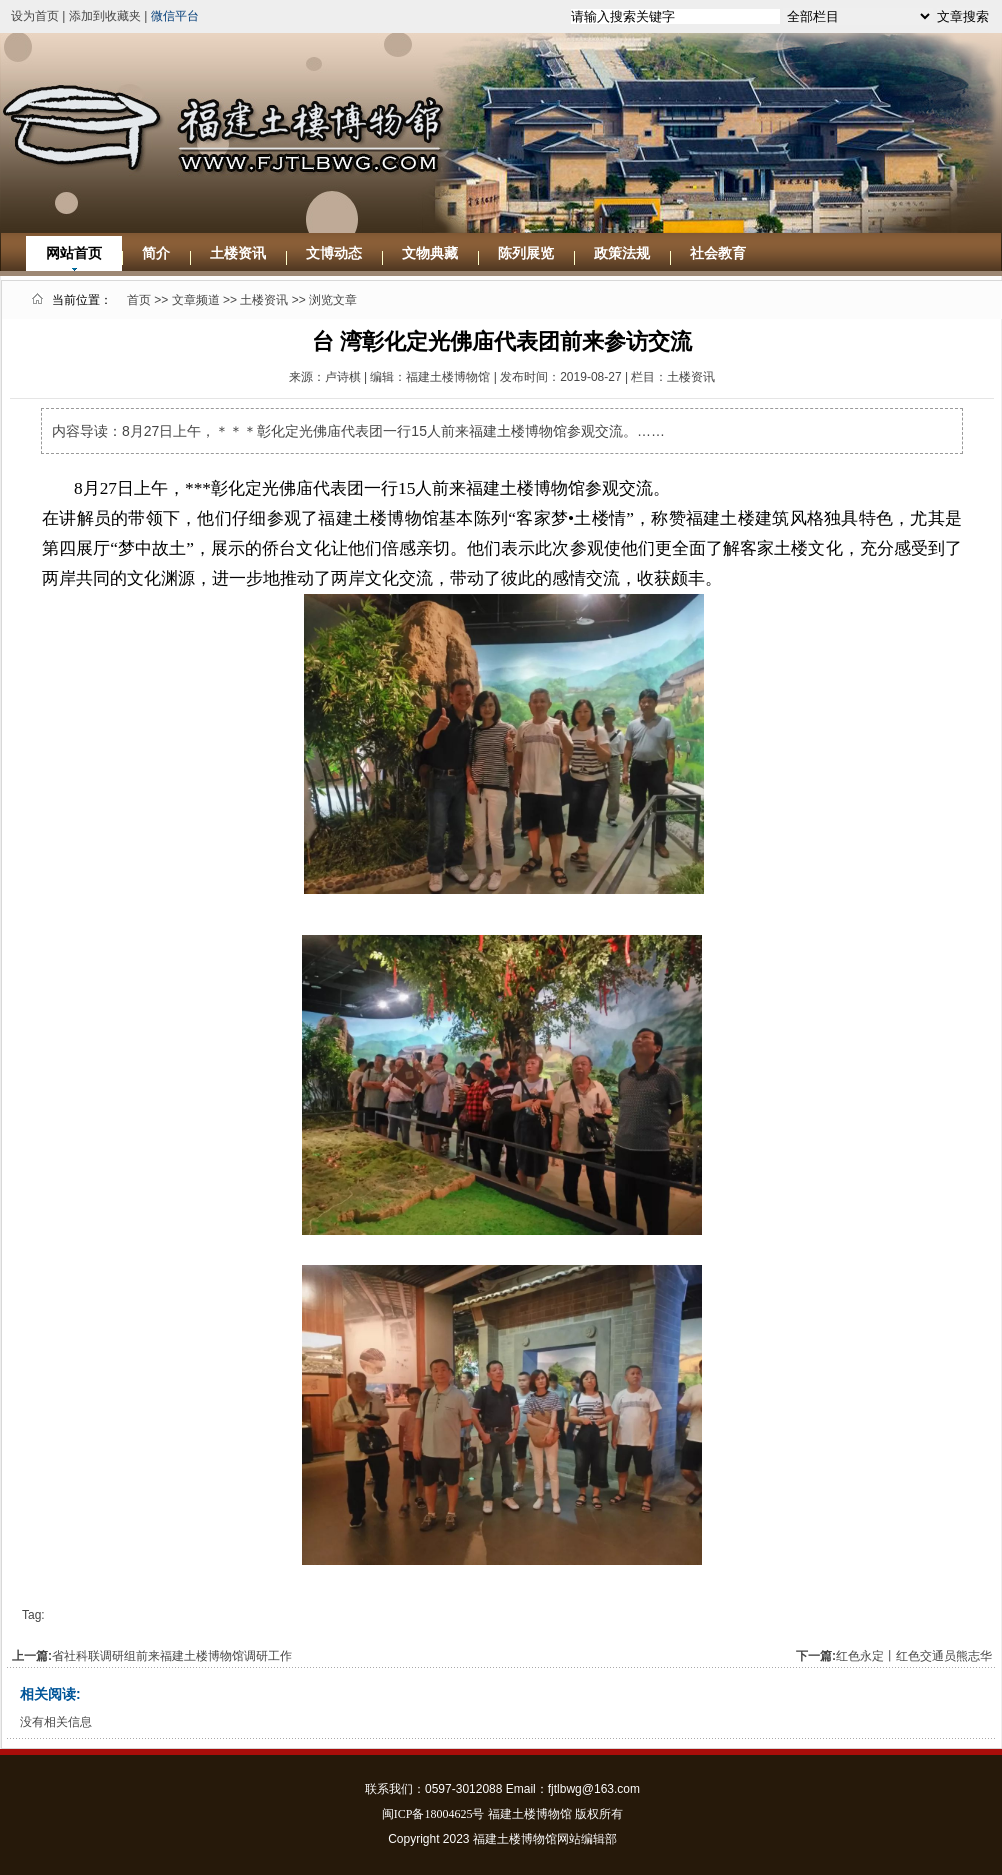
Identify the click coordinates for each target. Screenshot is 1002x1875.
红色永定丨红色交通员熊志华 (914, 1656)
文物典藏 (430, 253)
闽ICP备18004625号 (433, 1814)
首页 (139, 300)
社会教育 (718, 253)
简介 (156, 253)
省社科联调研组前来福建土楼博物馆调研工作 (172, 1656)
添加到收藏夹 (105, 16)
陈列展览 (526, 253)
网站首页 (74, 253)
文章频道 (196, 300)
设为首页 (35, 16)
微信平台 (175, 16)
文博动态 (334, 253)
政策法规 (622, 253)
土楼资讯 (238, 253)
